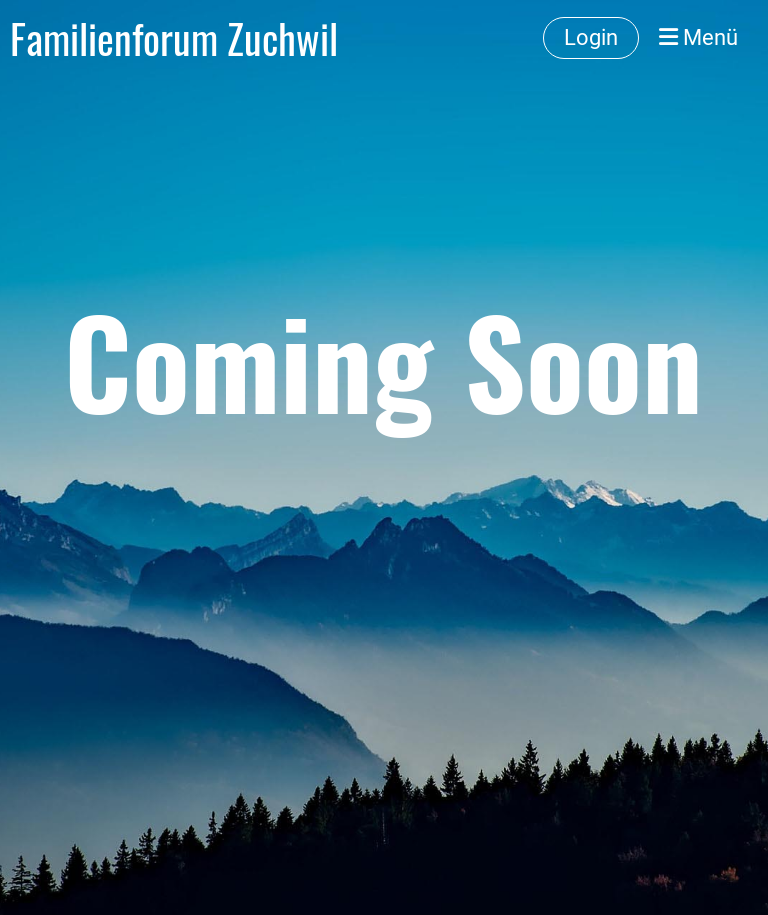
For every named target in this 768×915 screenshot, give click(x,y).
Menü (698, 37)
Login (591, 37)
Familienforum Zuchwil (174, 38)
